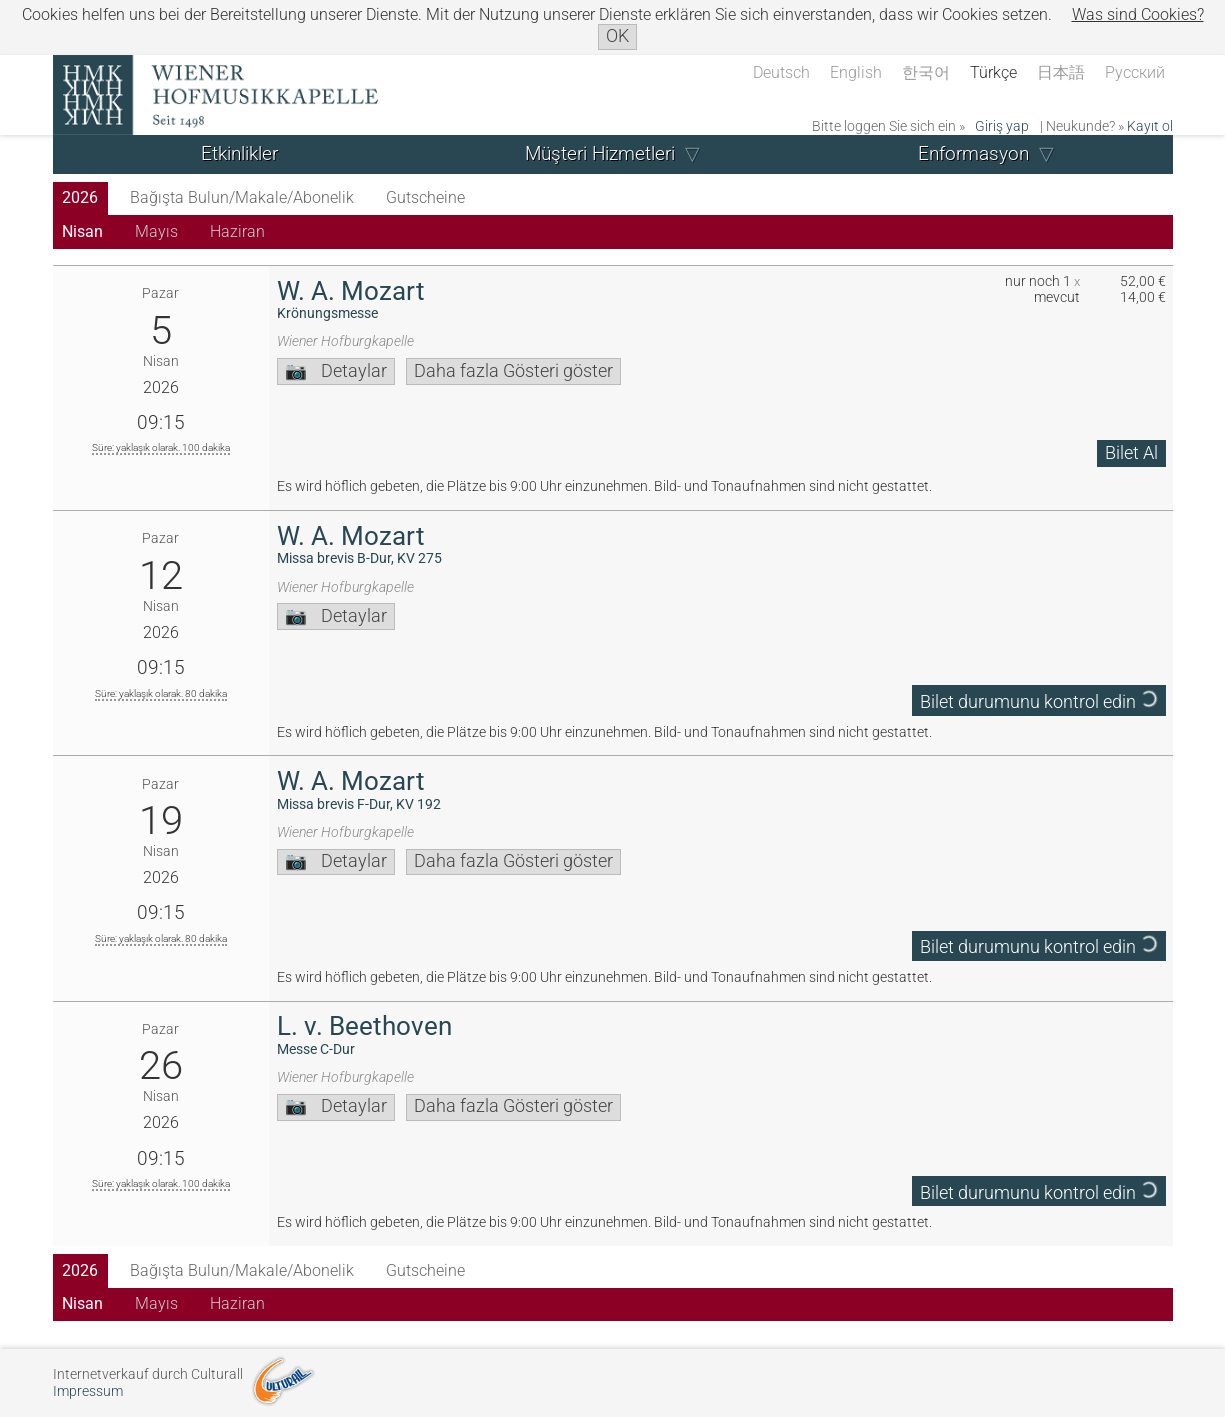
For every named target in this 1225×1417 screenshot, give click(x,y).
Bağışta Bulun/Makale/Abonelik (242, 197)
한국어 (926, 72)
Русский (1135, 72)
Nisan (82, 231)
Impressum (88, 1391)
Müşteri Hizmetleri (600, 153)
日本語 (1061, 72)
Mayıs (156, 231)
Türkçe (993, 72)
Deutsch (781, 72)
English (856, 72)
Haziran (237, 231)
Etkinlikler (239, 153)
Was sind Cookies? (1138, 14)
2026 (80, 197)
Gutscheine (425, 197)
